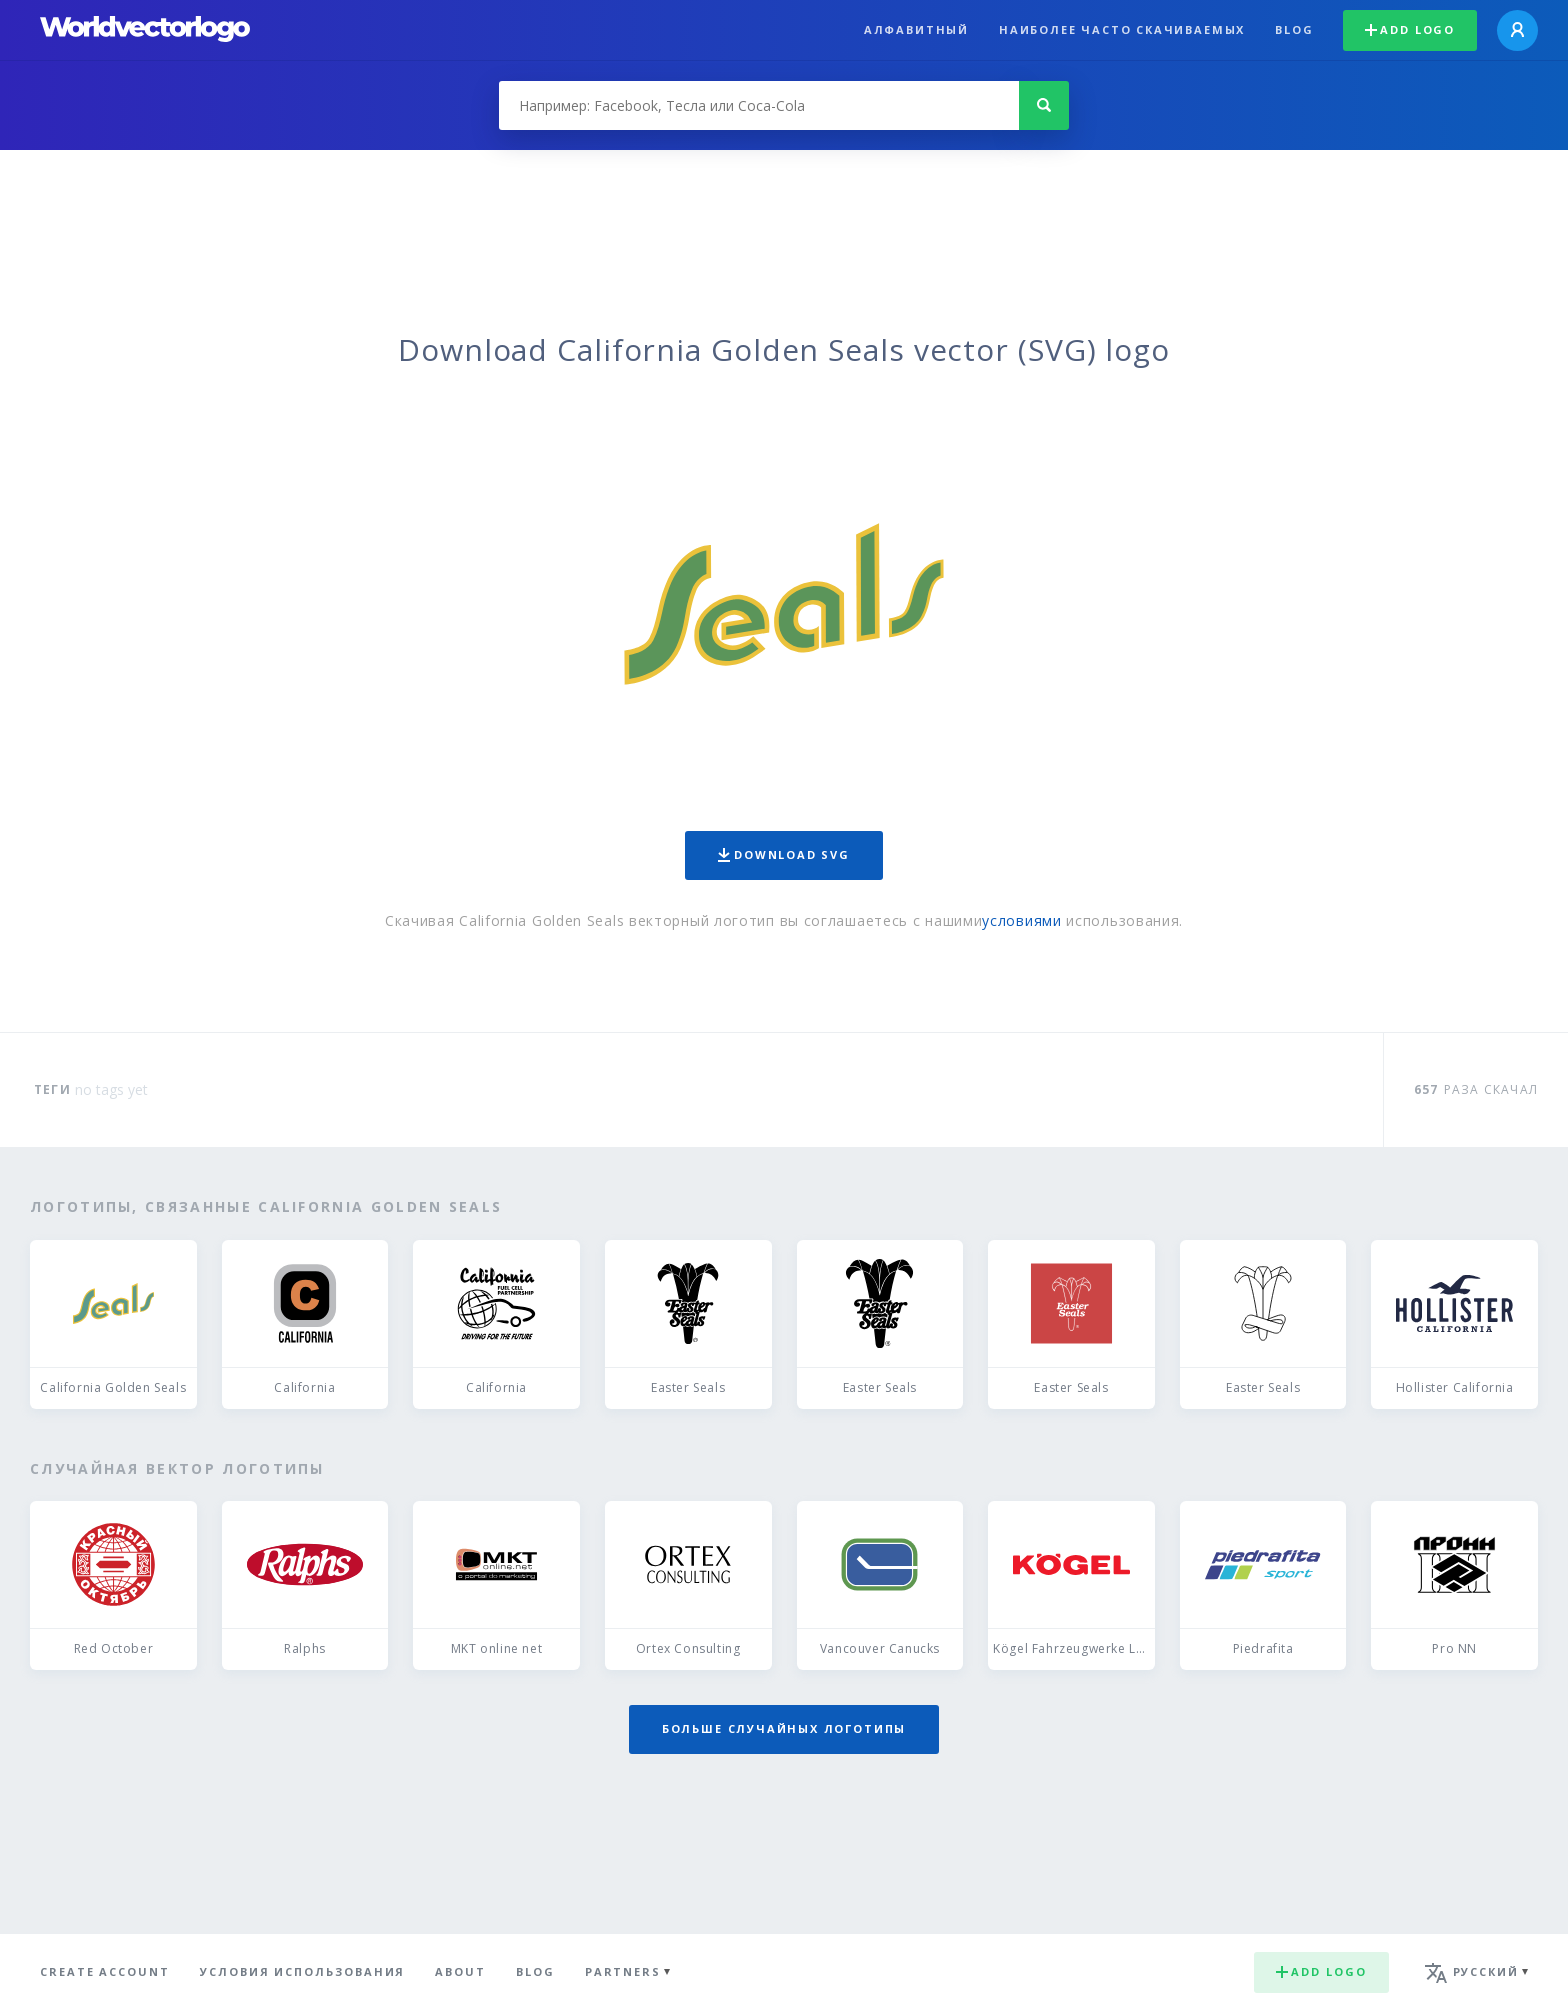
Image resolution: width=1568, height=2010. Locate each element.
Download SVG (784, 854)
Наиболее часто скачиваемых (1122, 29)
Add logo (1410, 29)
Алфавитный (916, 29)
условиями (1021, 920)
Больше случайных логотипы (784, 1728)
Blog (1294, 29)
